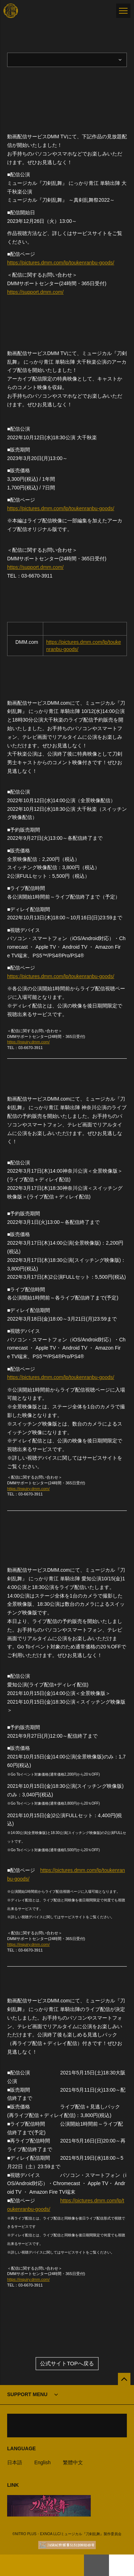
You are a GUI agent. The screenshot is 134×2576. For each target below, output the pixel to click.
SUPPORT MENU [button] (27, 2394)
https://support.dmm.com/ (35, 292)
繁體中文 (73, 2462)
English (42, 2462)
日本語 (14, 2462)
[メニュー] (123, 11)
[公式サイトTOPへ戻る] (124, 2379)
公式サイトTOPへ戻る (67, 2363)
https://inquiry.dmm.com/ (28, 1042)
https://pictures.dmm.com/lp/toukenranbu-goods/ (60, 262)
